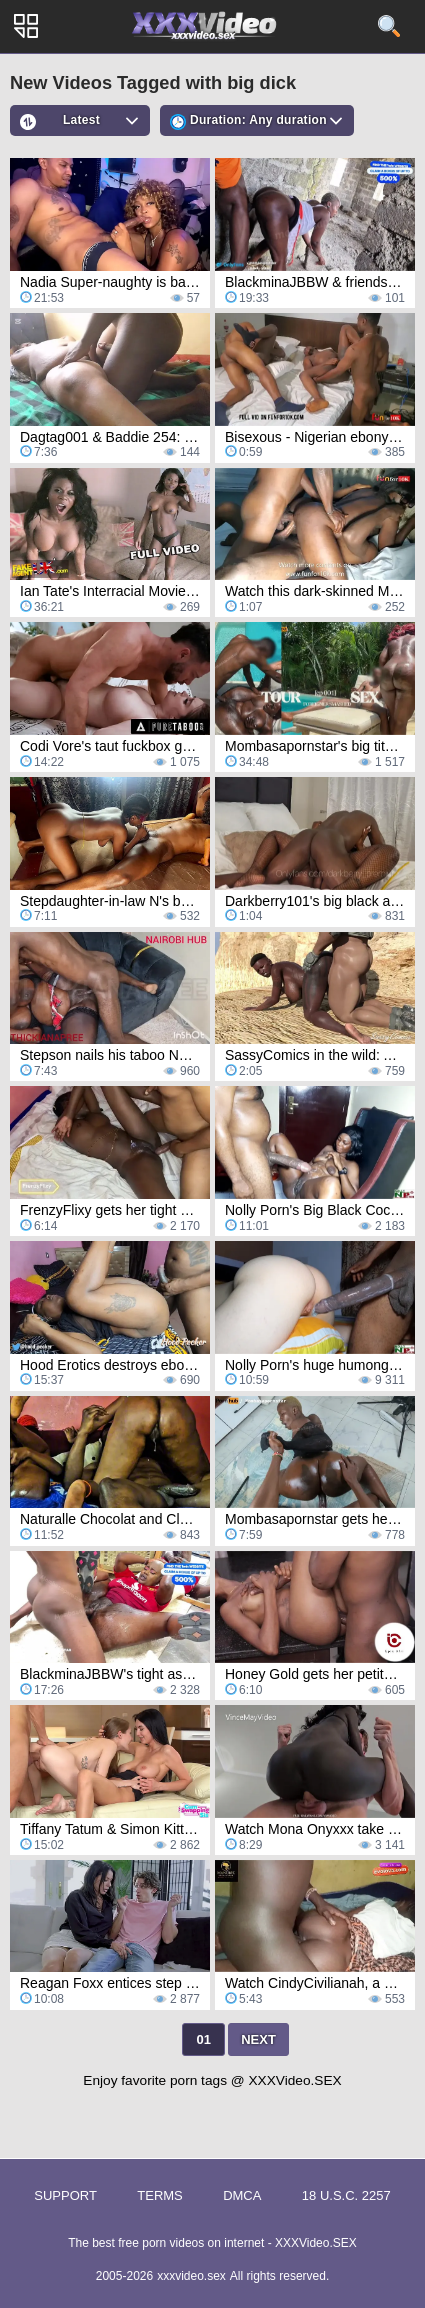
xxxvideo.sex (191, 2276)
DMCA (242, 2195)
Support (65, 2195)
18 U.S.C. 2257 (346, 2195)
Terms (160, 2195)
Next (258, 2039)
